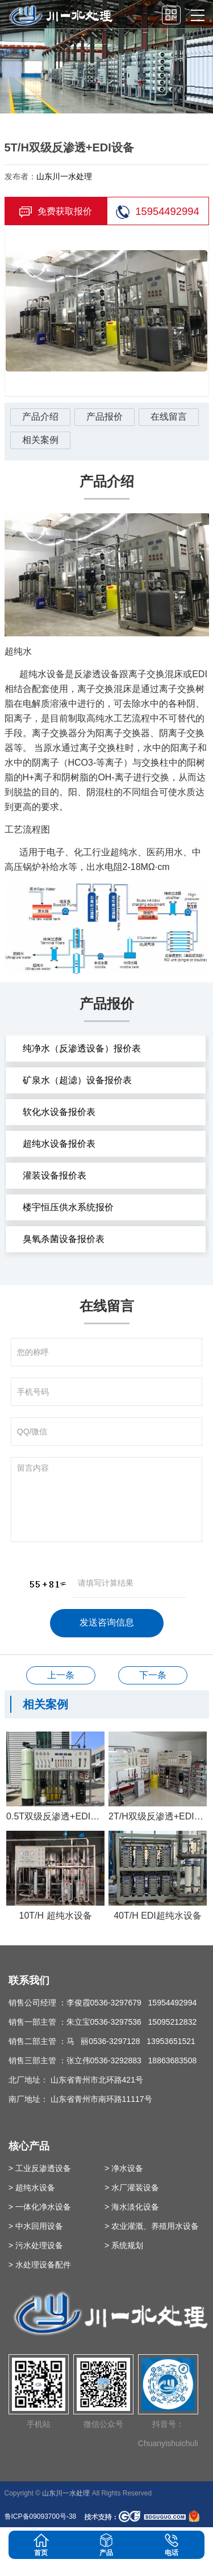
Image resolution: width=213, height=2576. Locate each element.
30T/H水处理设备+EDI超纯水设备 (152, 1675)
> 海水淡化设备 (132, 2206)
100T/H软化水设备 (60, 1675)
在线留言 (169, 416)
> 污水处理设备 (36, 2245)
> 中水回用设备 (36, 2226)
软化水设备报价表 (59, 1112)
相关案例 (40, 440)
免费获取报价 (55, 212)
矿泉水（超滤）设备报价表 (77, 1080)
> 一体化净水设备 (40, 2206)
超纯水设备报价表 (59, 1143)
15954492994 (157, 212)
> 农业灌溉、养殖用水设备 (152, 2226)
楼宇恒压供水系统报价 (68, 1207)
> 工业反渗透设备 (40, 2168)
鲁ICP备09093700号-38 (41, 2516)
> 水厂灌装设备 (132, 2187)
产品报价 (104, 416)
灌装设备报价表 (54, 1175)
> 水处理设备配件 (40, 2264)
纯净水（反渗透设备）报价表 (82, 1048)
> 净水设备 (124, 2168)
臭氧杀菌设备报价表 (64, 1239)
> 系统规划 (124, 2245)
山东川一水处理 (64, 176)
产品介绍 (40, 416)
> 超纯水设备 (32, 2187)
